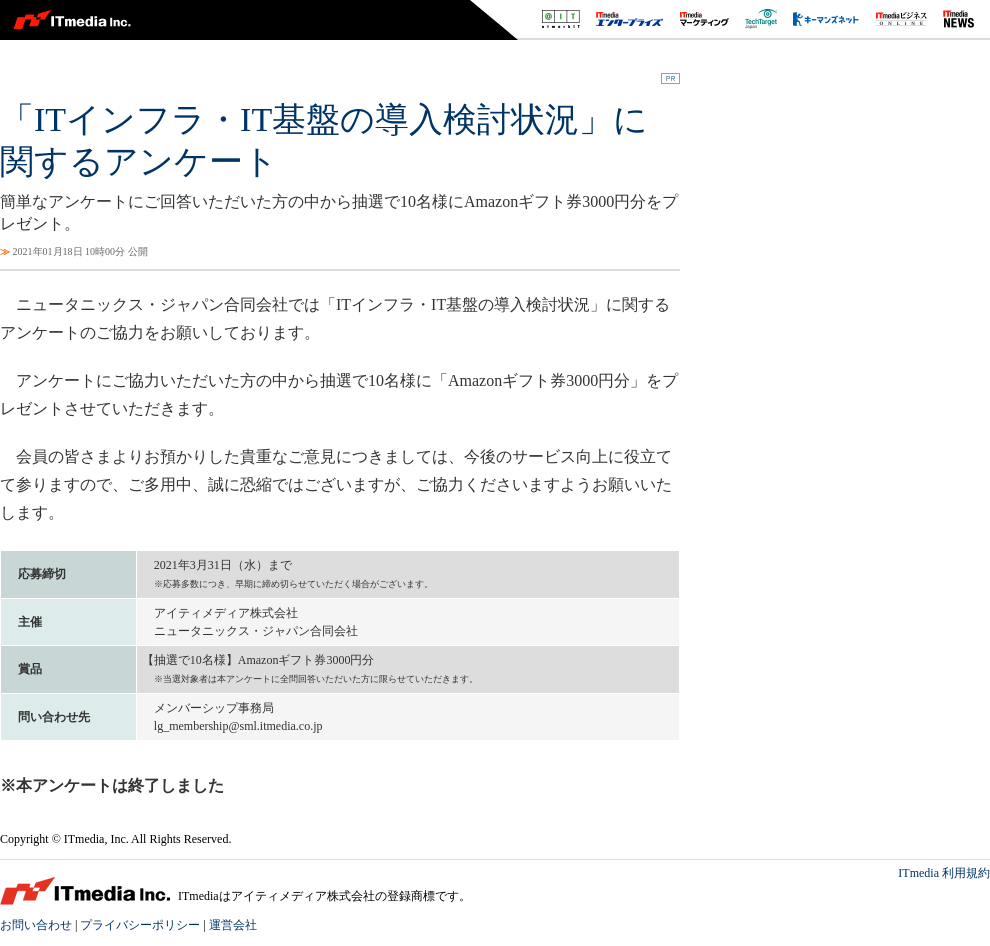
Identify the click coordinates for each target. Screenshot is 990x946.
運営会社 (233, 925)
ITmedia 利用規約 (944, 873)
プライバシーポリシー (140, 925)
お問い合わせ (36, 925)
